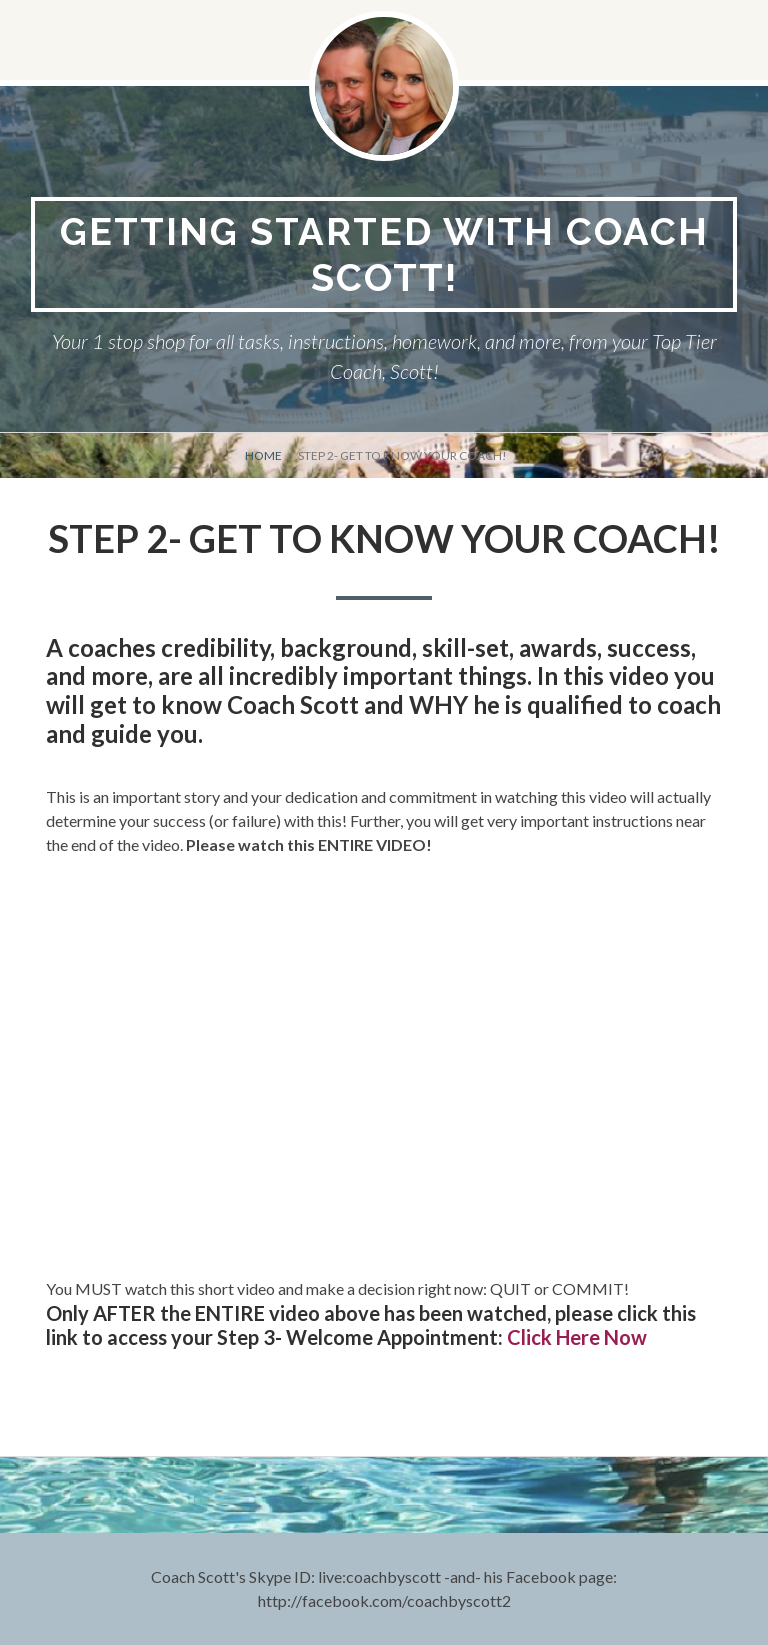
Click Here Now (577, 1337)
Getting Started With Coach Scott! (384, 254)
